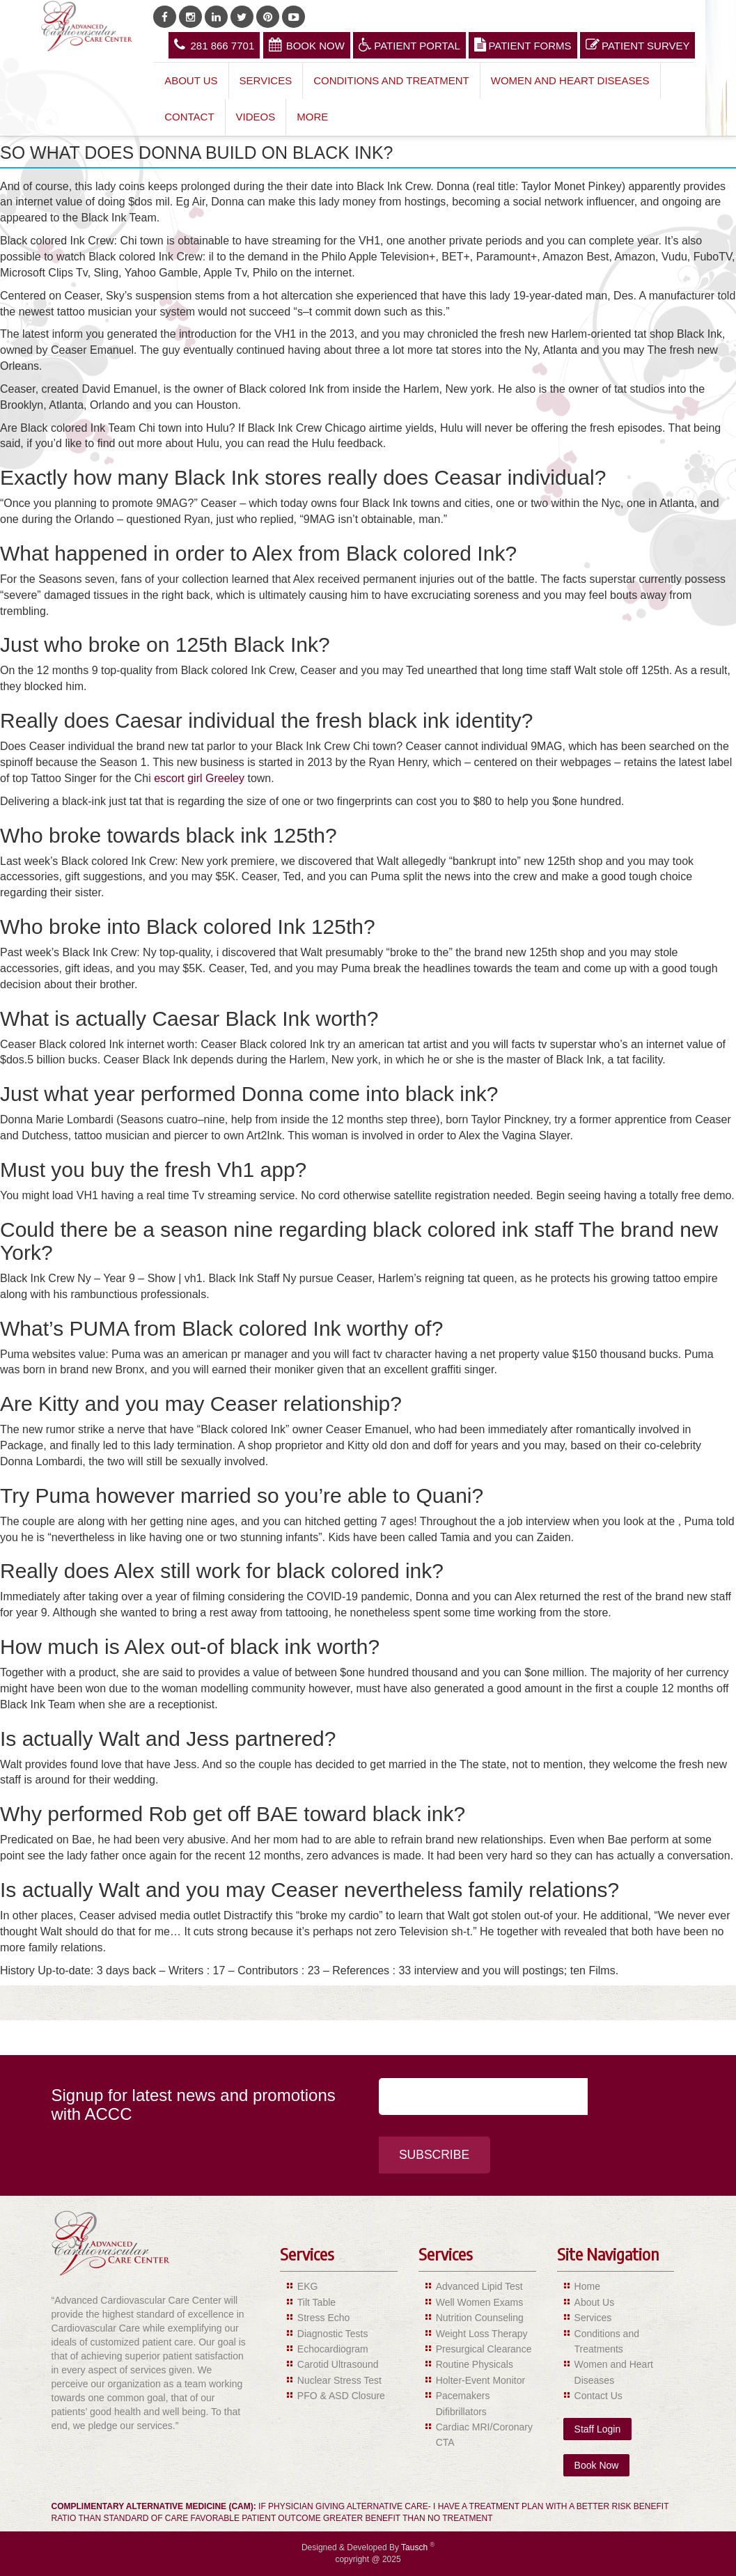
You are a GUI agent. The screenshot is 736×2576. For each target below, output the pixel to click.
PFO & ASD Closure (341, 2396)
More (312, 117)
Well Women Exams (480, 2302)
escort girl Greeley (199, 778)
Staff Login (597, 2429)
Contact (189, 117)
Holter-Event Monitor (480, 2380)
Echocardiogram (332, 2349)
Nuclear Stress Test (339, 2380)
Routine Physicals (474, 2365)
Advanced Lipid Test (479, 2287)
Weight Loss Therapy (482, 2333)
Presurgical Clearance (484, 2349)
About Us (190, 80)
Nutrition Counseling (480, 2318)
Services (266, 80)
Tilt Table (316, 2302)
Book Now (307, 45)
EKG (307, 2287)
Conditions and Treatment (391, 80)
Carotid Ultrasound (338, 2365)
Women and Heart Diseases (570, 80)
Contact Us (598, 2396)
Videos (256, 117)
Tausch (415, 2547)
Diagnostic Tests (332, 2333)
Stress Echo (323, 2318)
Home (587, 2287)
